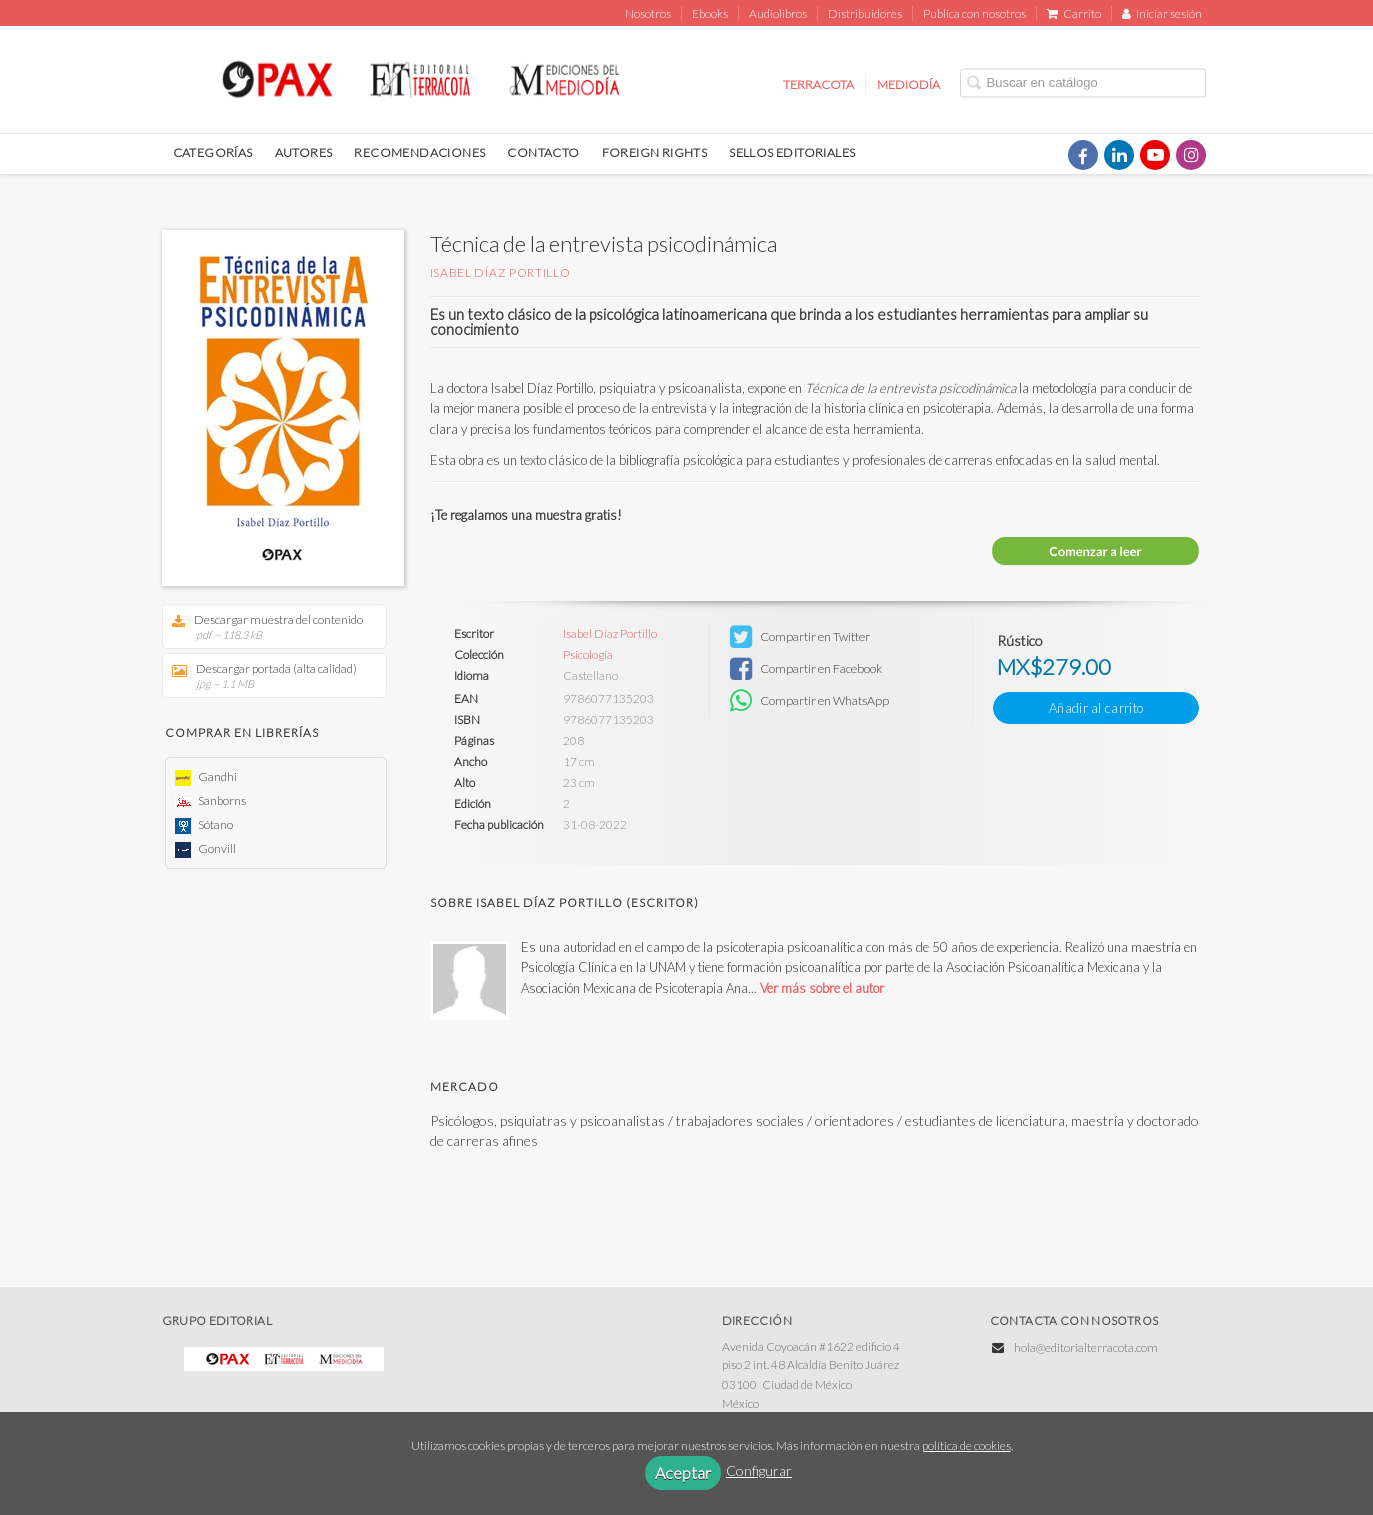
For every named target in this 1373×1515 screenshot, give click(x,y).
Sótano (204, 824)
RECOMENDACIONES (419, 152)
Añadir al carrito (1096, 708)
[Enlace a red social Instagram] (1191, 155)
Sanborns (210, 800)
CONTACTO (543, 152)
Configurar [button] (759, 1470)
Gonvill (205, 848)
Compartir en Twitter (800, 637)
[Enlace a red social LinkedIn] (1119, 155)
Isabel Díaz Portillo (500, 272)
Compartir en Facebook (806, 669)
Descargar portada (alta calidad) (267, 675)
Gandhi (206, 776)
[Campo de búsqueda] (1083, 82)
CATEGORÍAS (213, 152)
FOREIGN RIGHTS (655, 152)
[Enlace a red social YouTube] (1155, 155)
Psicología (588, 655)
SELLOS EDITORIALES (792, 152)
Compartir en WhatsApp (809, 701)
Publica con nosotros (974, 13)
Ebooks (710, 13)
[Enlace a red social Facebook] (1083, 155)
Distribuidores (865, 13)
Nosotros (648, 13)
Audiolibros (778, 13)
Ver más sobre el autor (822, 988)
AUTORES (304, 152)
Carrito (1074, 13)
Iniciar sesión (1162, 13)
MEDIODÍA (908, 83)
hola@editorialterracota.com (1086, 1347)
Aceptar (683, 1472)
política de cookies (966, 1445)
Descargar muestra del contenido (267, 626)
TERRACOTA (818, 83)
